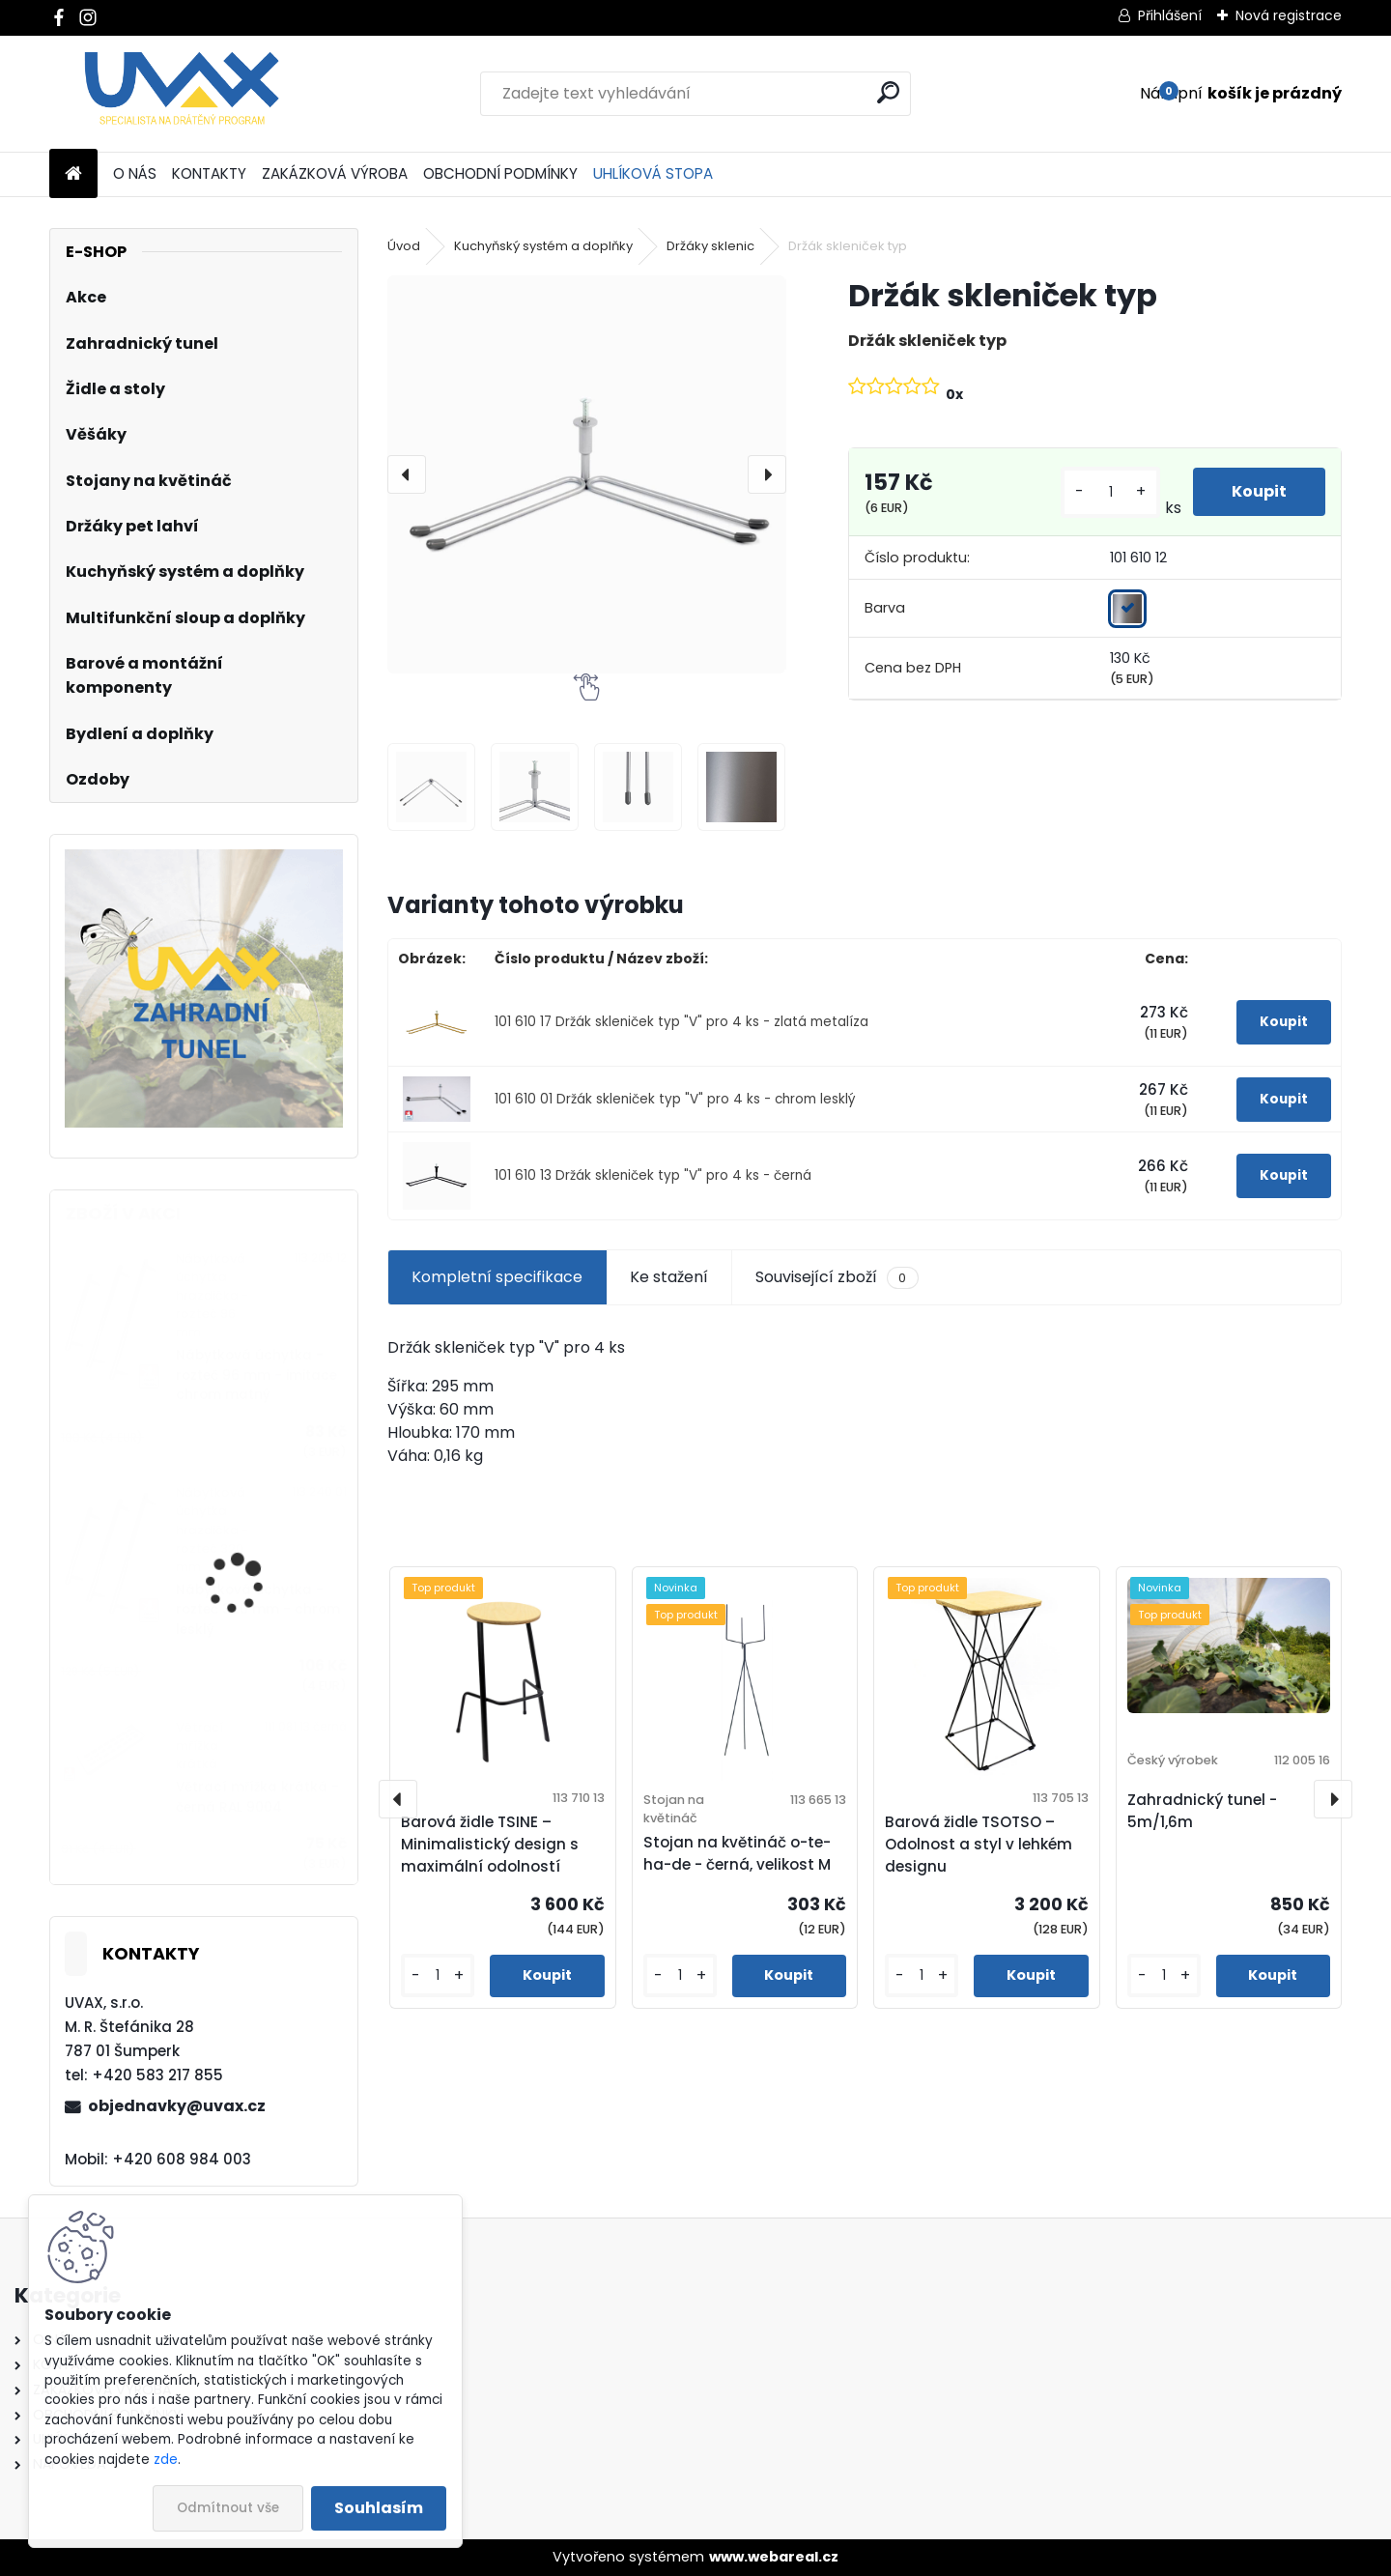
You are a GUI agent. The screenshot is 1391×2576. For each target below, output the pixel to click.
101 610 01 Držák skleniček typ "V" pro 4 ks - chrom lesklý (675, 1099)
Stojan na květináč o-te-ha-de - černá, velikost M (737, 1853)
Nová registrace (1288, 15)
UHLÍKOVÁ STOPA (653, 173)
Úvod (403, 246)
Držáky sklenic (710, 246)
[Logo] (182, 93)
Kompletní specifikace (497, 1277)
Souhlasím (378, 2508)
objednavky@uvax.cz (177, 2106)
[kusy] (1110, 492)
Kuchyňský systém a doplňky (543, 246)
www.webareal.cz (773, 2556)
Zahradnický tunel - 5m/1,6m (1202, 1810)
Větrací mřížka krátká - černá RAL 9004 (257, 1797)
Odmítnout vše (228, 2508)
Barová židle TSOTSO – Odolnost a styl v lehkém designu (978, 1844)
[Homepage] (73, 174)
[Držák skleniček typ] (586, 474)
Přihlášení (1170, 15)
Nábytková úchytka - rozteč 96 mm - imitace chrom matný (256, 1375)
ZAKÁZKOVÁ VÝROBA (335, 173)
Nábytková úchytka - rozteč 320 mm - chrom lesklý (258, 1610)
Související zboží (836, 1277)
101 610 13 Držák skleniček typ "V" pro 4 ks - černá (653, 1175)
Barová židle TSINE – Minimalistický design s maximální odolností (490, 1844)
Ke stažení (669, 1277)
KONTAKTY (209, 173)
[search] (888, 92)
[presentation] (406, 474)
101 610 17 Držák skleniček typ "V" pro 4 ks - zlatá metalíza (681, 1022)
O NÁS (134, 173)
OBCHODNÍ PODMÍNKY (500, 173)
